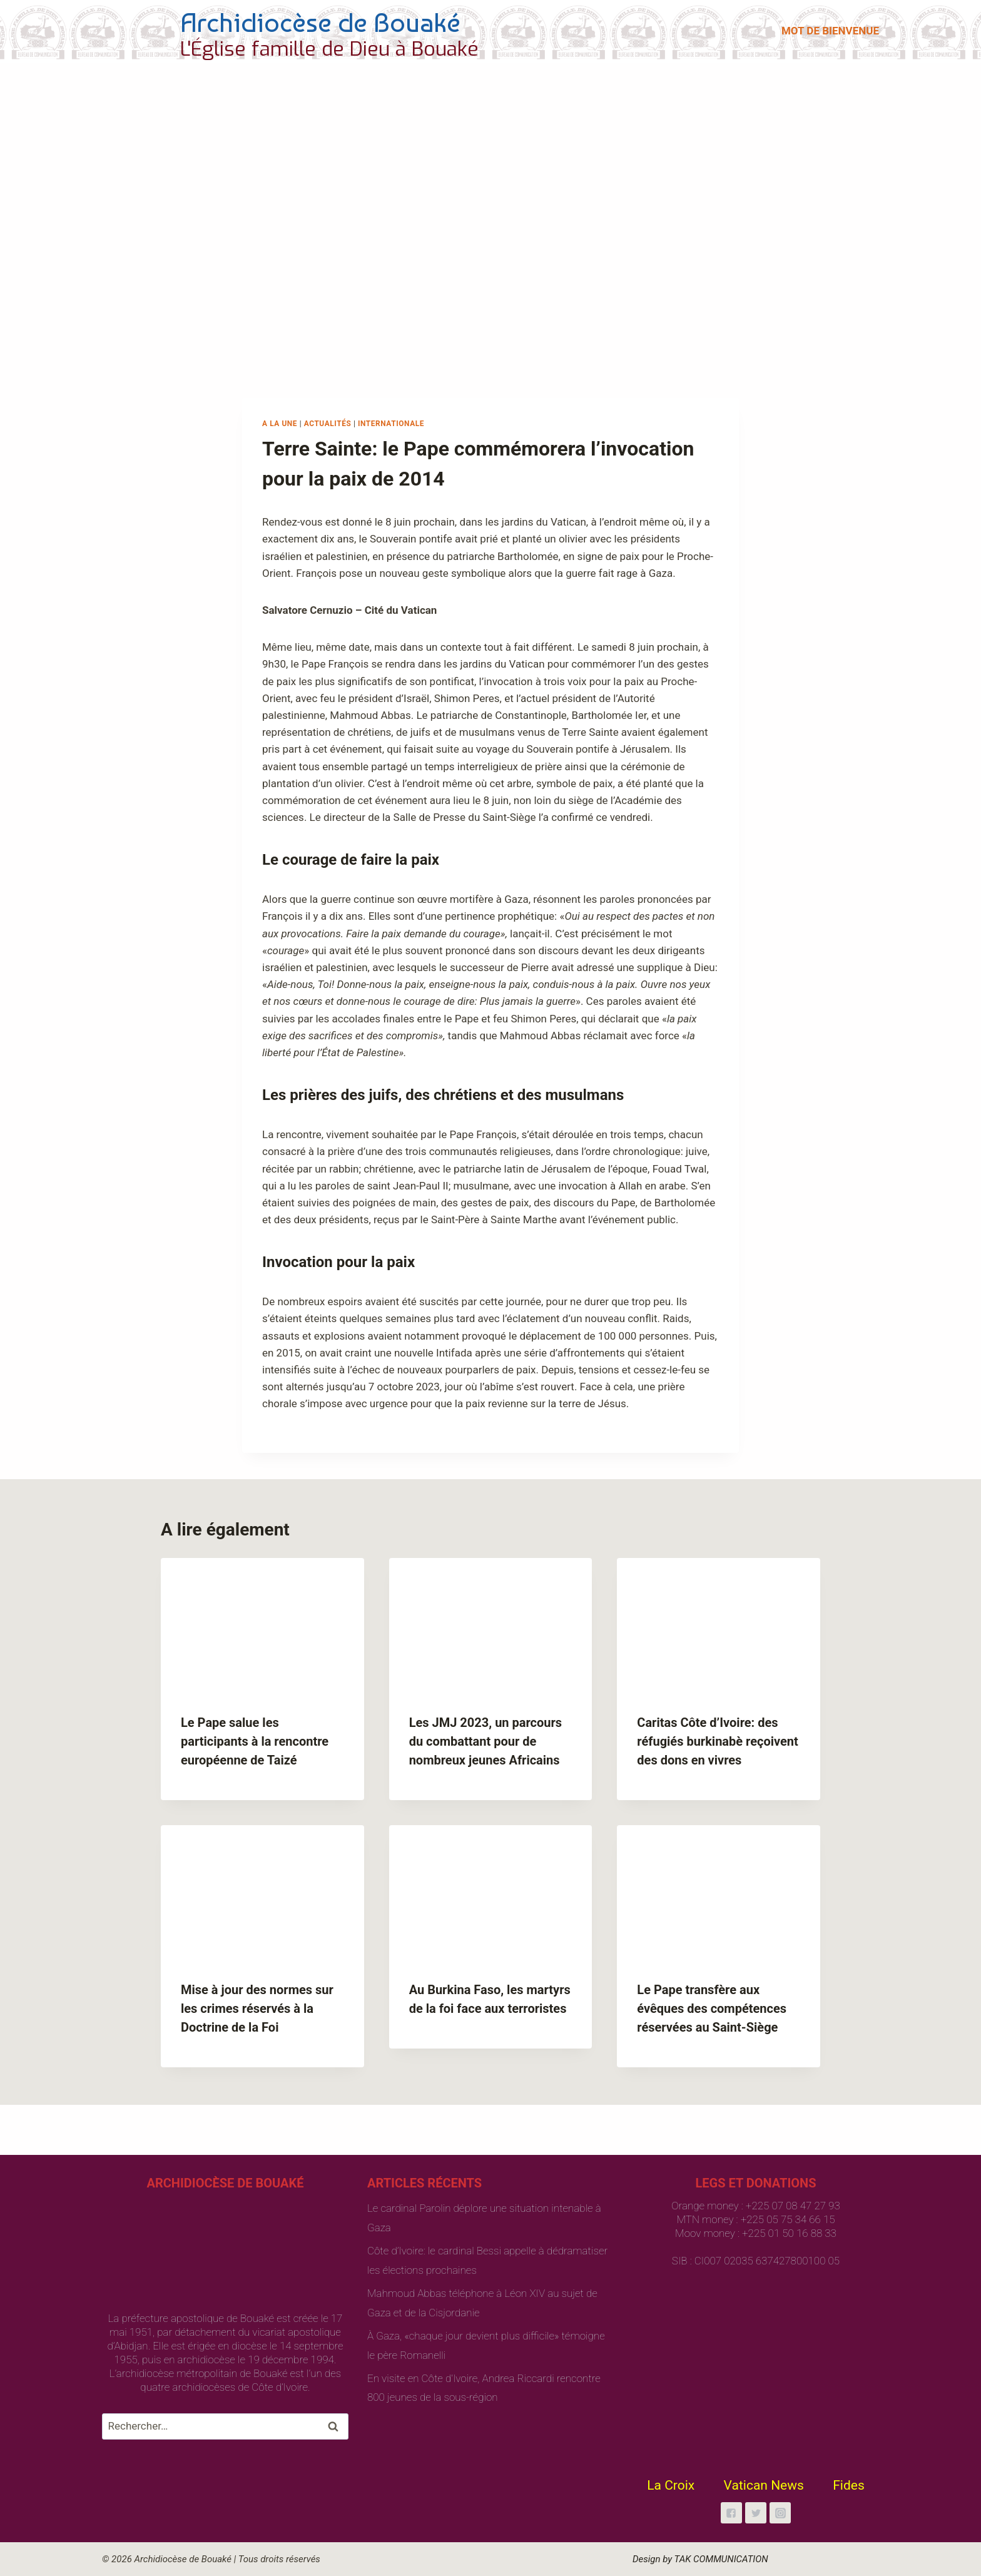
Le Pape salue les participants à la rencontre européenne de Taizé (254, 1741)
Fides (849, 2485)
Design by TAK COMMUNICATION (700, 2559)
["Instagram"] (780, 2512)
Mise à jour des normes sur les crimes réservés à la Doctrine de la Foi (257, 2008)
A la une (279, 423)
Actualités (328, 423)
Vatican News (764, 2485)
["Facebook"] (731, 2512)
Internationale (391, 423)
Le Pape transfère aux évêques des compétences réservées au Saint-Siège (711, 2008)
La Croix (670, 2485)
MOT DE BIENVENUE (830, 30)
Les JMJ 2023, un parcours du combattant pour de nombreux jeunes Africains (485, 1741)
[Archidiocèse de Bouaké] (293, 31)
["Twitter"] (755, 2512)
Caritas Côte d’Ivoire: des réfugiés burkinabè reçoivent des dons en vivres (717, 1741)
